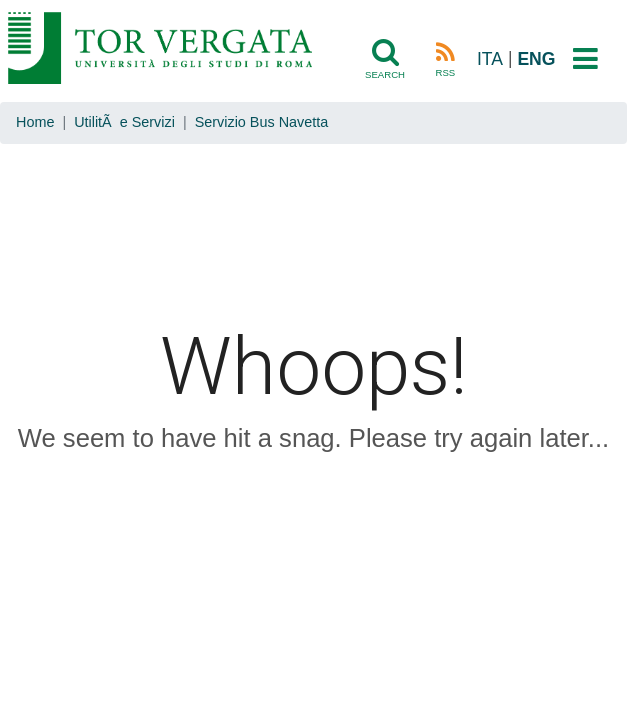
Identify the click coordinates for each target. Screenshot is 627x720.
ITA (490, 59)
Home (35, 122)
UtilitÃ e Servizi (124, 122)
